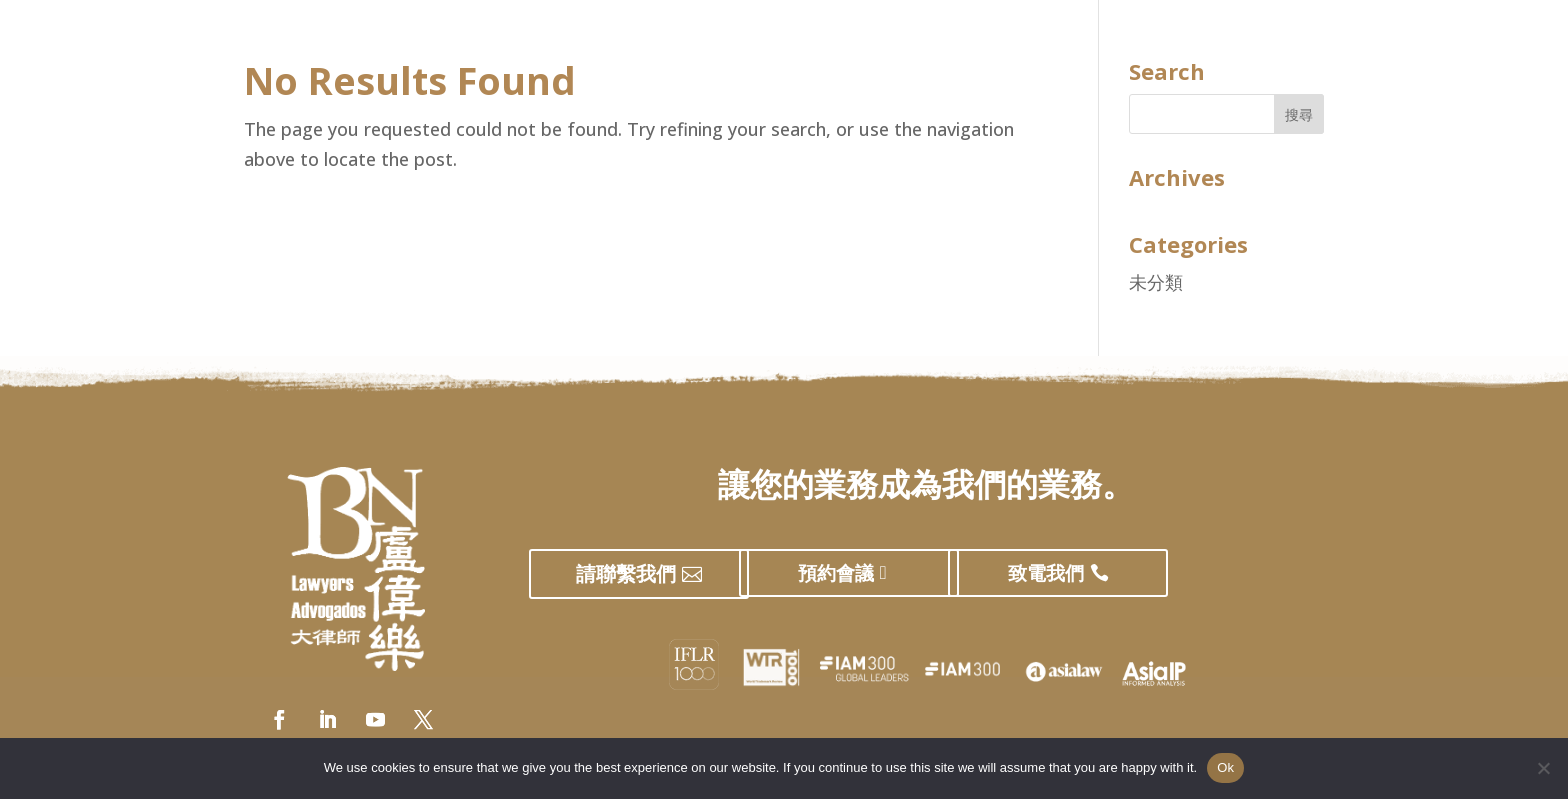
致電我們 (1046, 573)
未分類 (1156, 282)
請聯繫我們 (626, 573)
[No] (1543, 768)
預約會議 (836, 573)
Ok (1225, 767)
